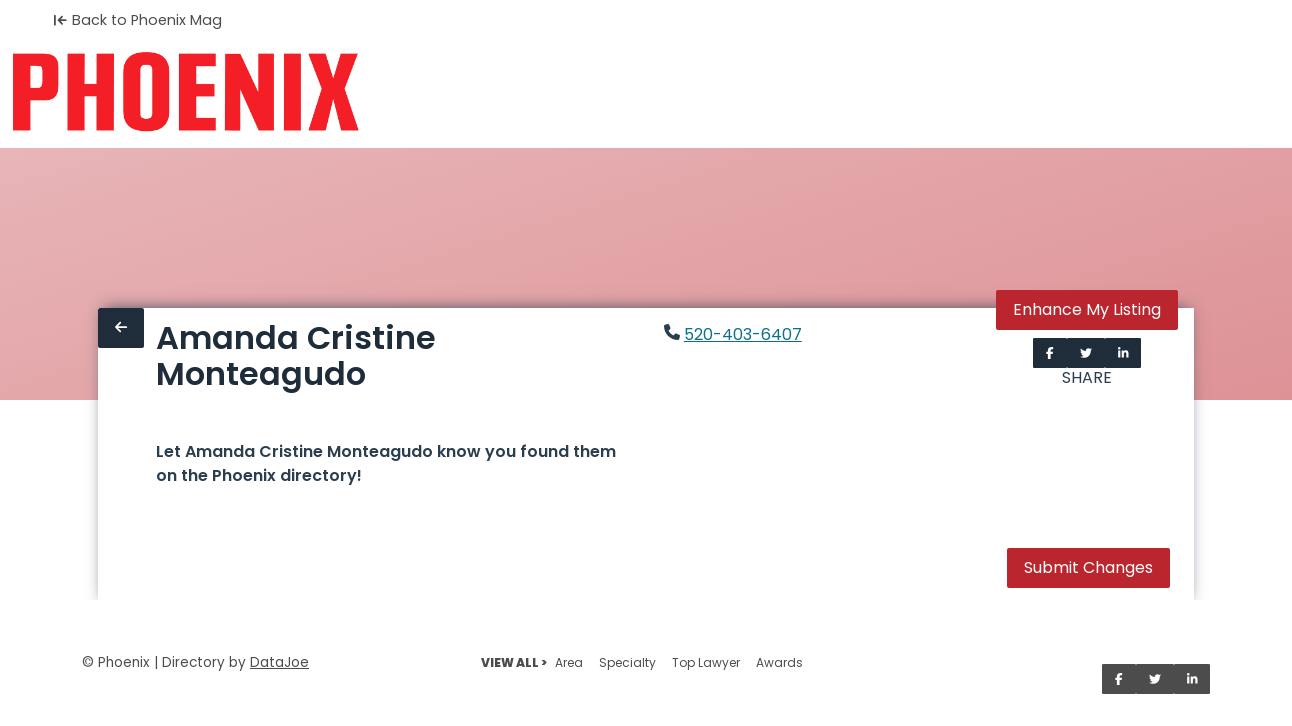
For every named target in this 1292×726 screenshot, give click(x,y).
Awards (779, 662)
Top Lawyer (706, 662)
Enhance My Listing (1087, 309)
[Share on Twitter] (1086, 353)
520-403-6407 (743, 334)
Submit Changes (1088, 567)
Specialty (627, 662)
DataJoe (279, 662)
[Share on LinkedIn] (1123, 353)
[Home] (185, 92)
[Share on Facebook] (1050, 353)
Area (569, 662)
